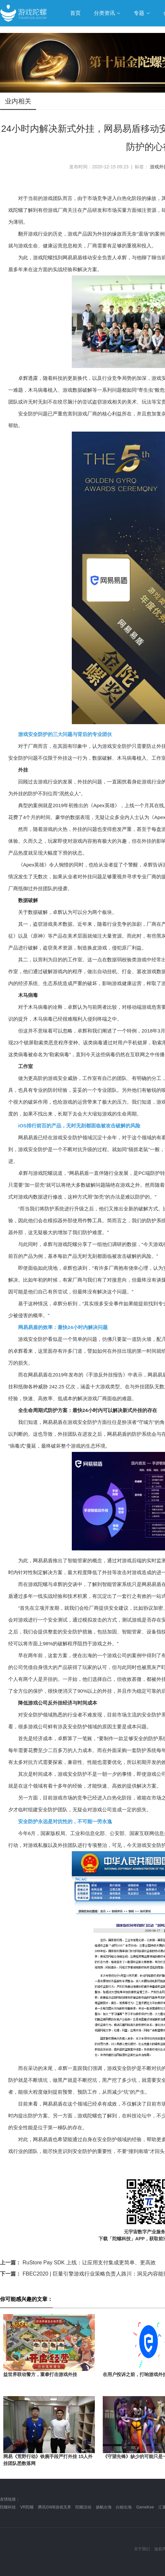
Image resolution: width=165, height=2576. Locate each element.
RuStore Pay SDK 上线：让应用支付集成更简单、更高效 (78, 2262)
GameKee (145, 2507)
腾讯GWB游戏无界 (54, 2507)
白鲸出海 (124, 2507)
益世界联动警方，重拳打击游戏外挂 (40, 2374)
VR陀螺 (27, 2507)
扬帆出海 (104, 2507)
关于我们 (142, 2549)
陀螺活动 (83, 2507)
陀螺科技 (8, 2507)
